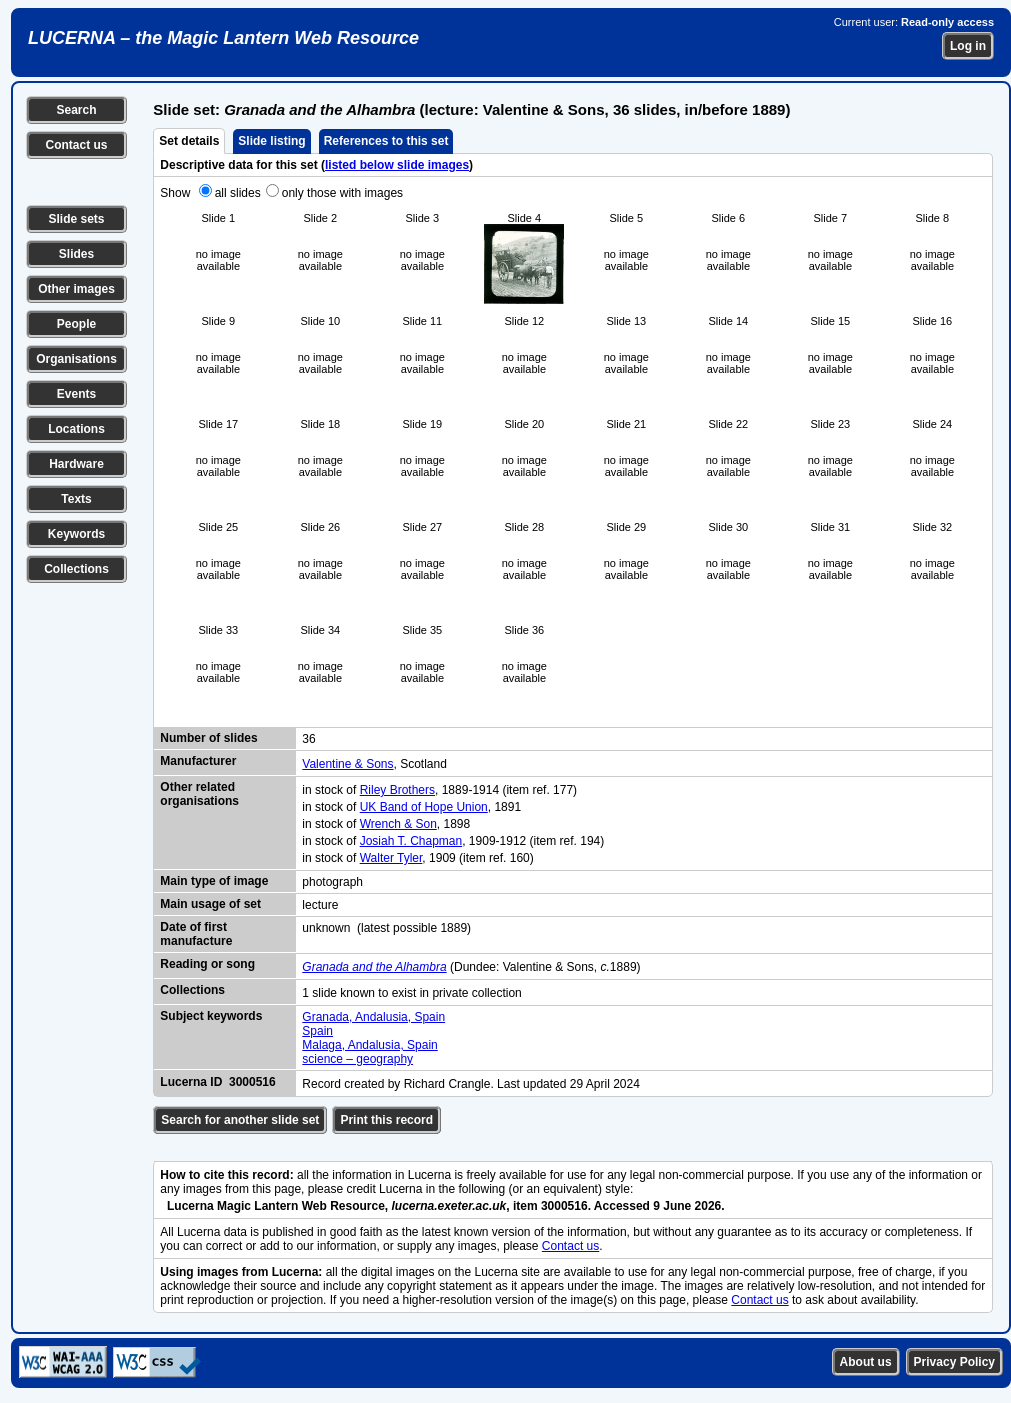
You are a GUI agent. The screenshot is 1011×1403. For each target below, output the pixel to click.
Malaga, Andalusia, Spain (369, 1045)
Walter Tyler (391, 858)
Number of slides (208, 738)
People (76, 324)
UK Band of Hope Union (424, 807)
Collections (76, 569)
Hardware (76, 464)
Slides (76, 254)
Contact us (76, 145)
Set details (189, 141)
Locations (76, 429)
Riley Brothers (397, 790)
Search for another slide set (240, 1120)
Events (76, 394)
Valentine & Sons (347, 764)
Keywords (76, 534)
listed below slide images (397, 165)
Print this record (386, 1120)
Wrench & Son (398, 824)
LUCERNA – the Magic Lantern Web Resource (223, 38)
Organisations (76, 359)
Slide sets (76, 219)
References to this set (386, 141)
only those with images (342, 193)
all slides (238, 193)
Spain (317, 1031)
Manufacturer (198, 761)
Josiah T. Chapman (411, 841)
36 (308, 739)
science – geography (357, 1059)
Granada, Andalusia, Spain (373, 1017)
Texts (76, 499)
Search (76, 110)
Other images (76, 289)
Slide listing (271, 141)
